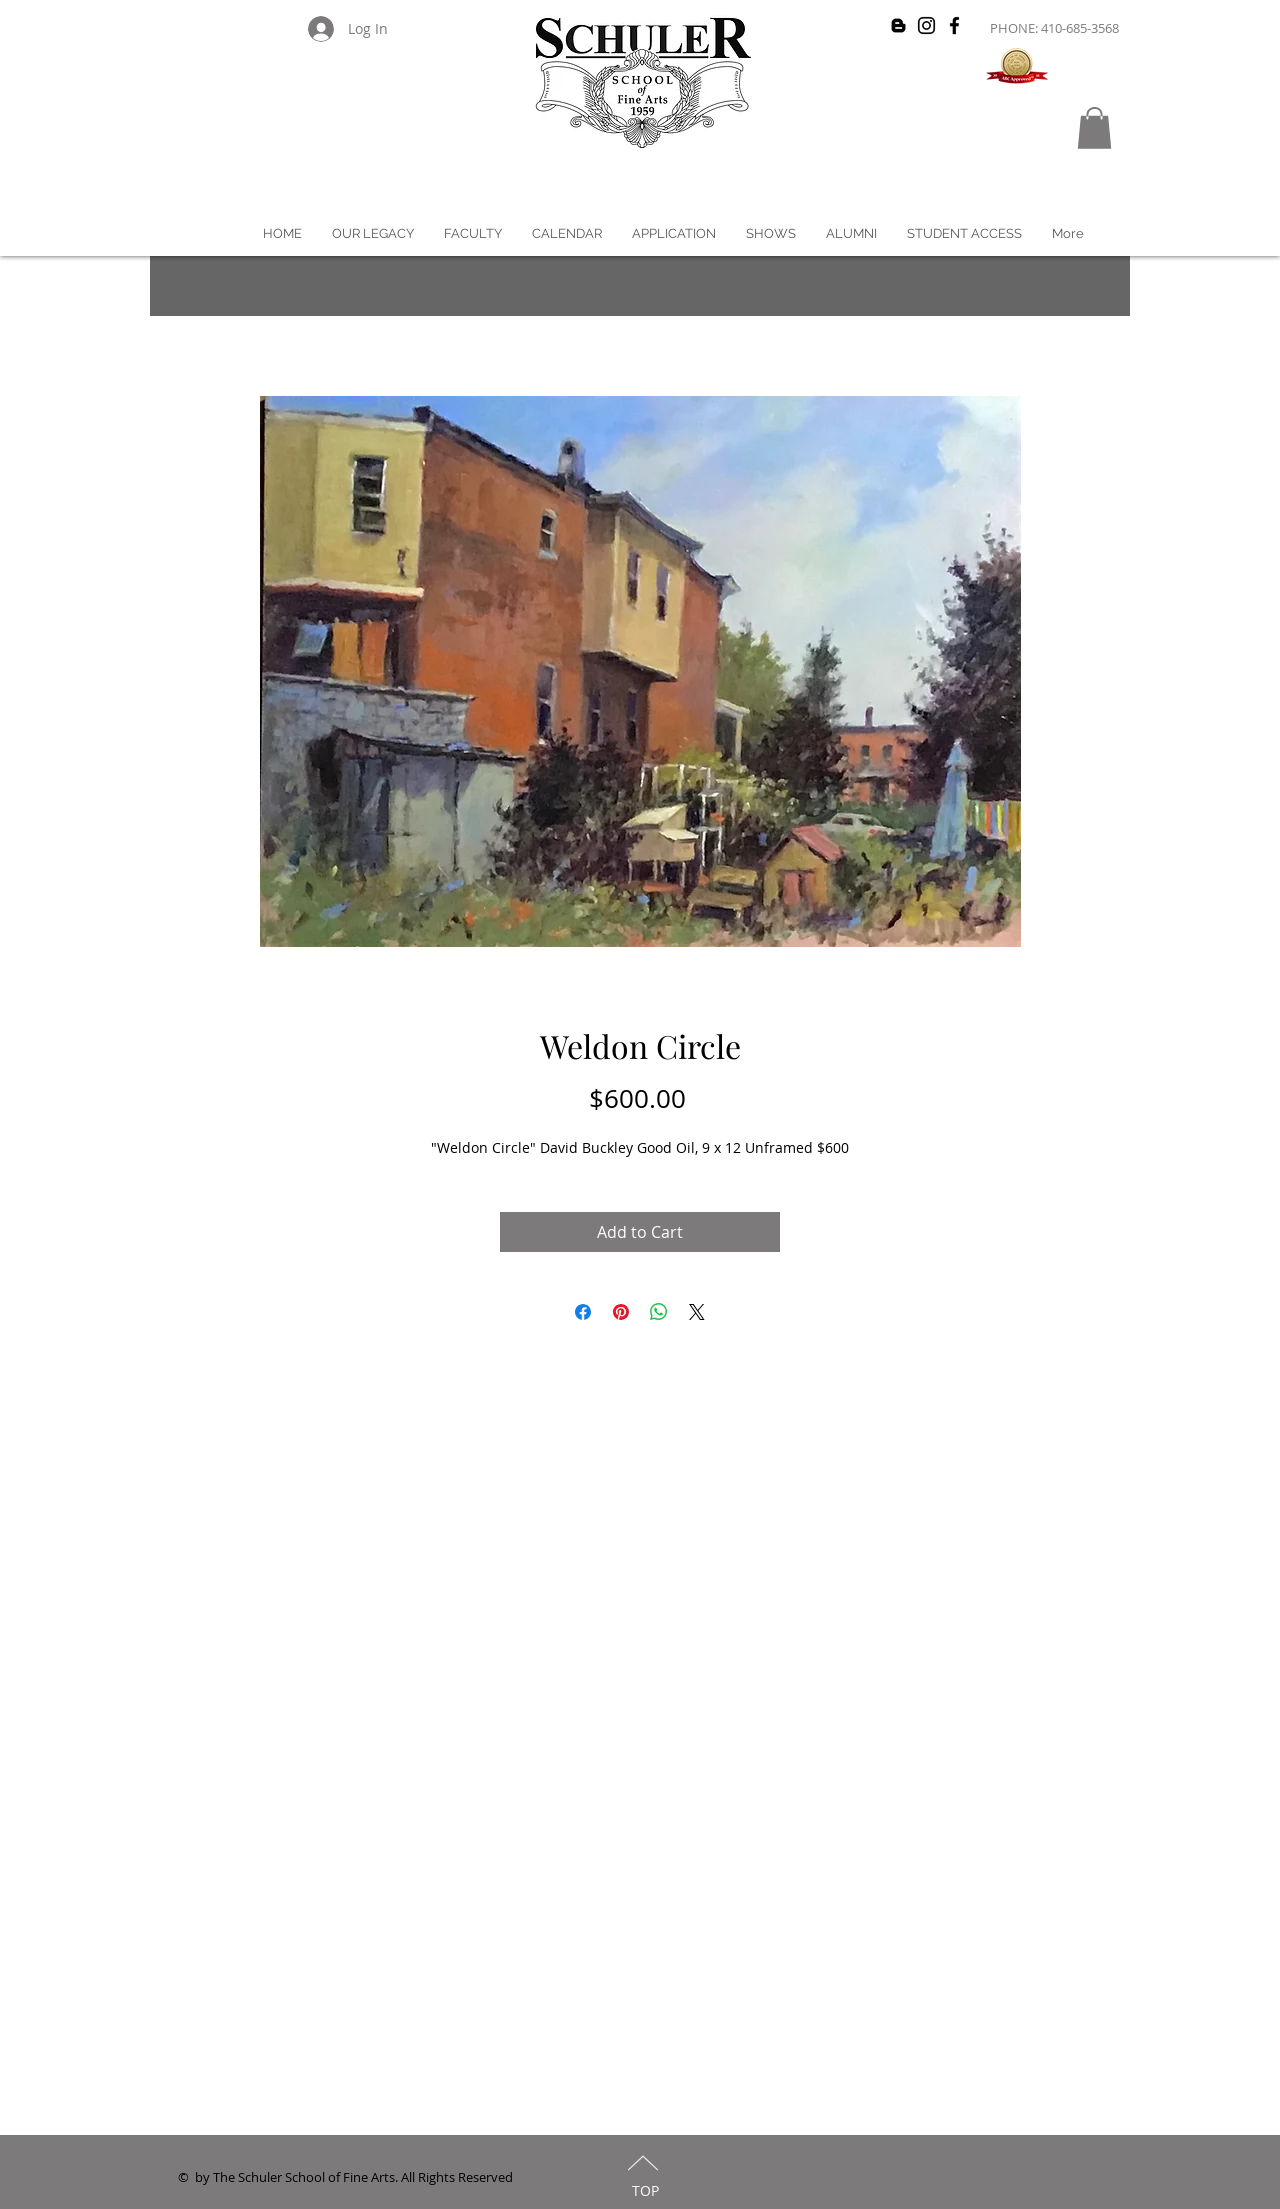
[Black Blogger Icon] (898, 25)
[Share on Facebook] (583, 1312)
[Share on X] (697, 1312)
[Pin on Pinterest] (621, 1312)
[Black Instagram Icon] (926, 25)
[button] (1094, 128)
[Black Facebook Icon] (954, 25)
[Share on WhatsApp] (659, 1312)
